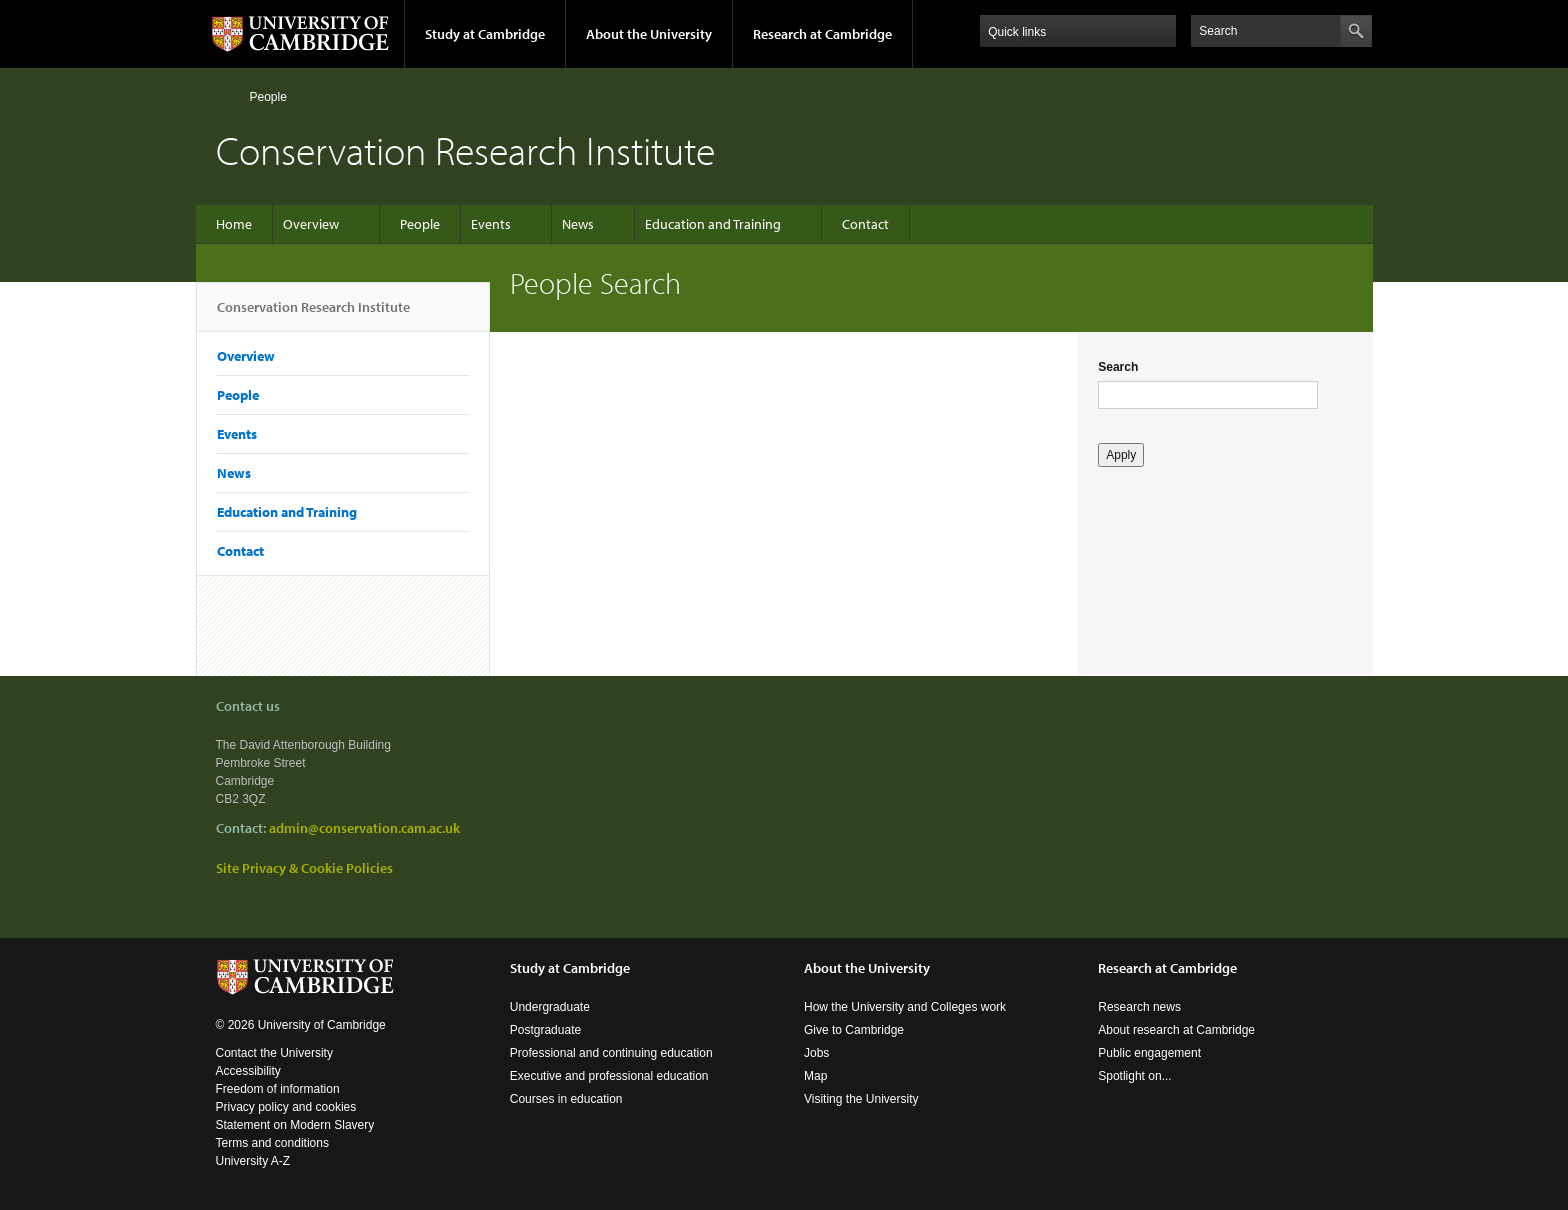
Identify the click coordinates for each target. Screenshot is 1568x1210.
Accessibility (248, 1071)
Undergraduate (550, 1007)
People (268, 97)
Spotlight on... (1134, 1076)
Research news (1139, 1007)
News (578, 224)
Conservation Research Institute (313, 315)
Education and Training (713, 224)
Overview (311, 224)
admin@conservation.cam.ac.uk (364, 828)
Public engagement (1149, 1053)
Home (224, 96)
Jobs (816, 1053)
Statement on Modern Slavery (295, 1125)
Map (815, 1076)
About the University (649, 34)
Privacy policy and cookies (286, 1107)
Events (491, 224)
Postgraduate (545, 1030)
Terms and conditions (272, 1143)
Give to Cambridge (854, 1030)
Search (1118, 367)
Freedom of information (278, 1089)
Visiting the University (861, 1099)
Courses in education (566, 1099)
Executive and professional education (609, 1076)
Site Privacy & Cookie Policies (304, 868)
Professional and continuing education (611, 1053)
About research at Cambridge (1176, 1030)
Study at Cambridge (485, 34)
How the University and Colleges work (905, 1007)
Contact (865, 224)
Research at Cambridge (822, 34)
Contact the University (274, 1053)
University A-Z (253, 1161)
